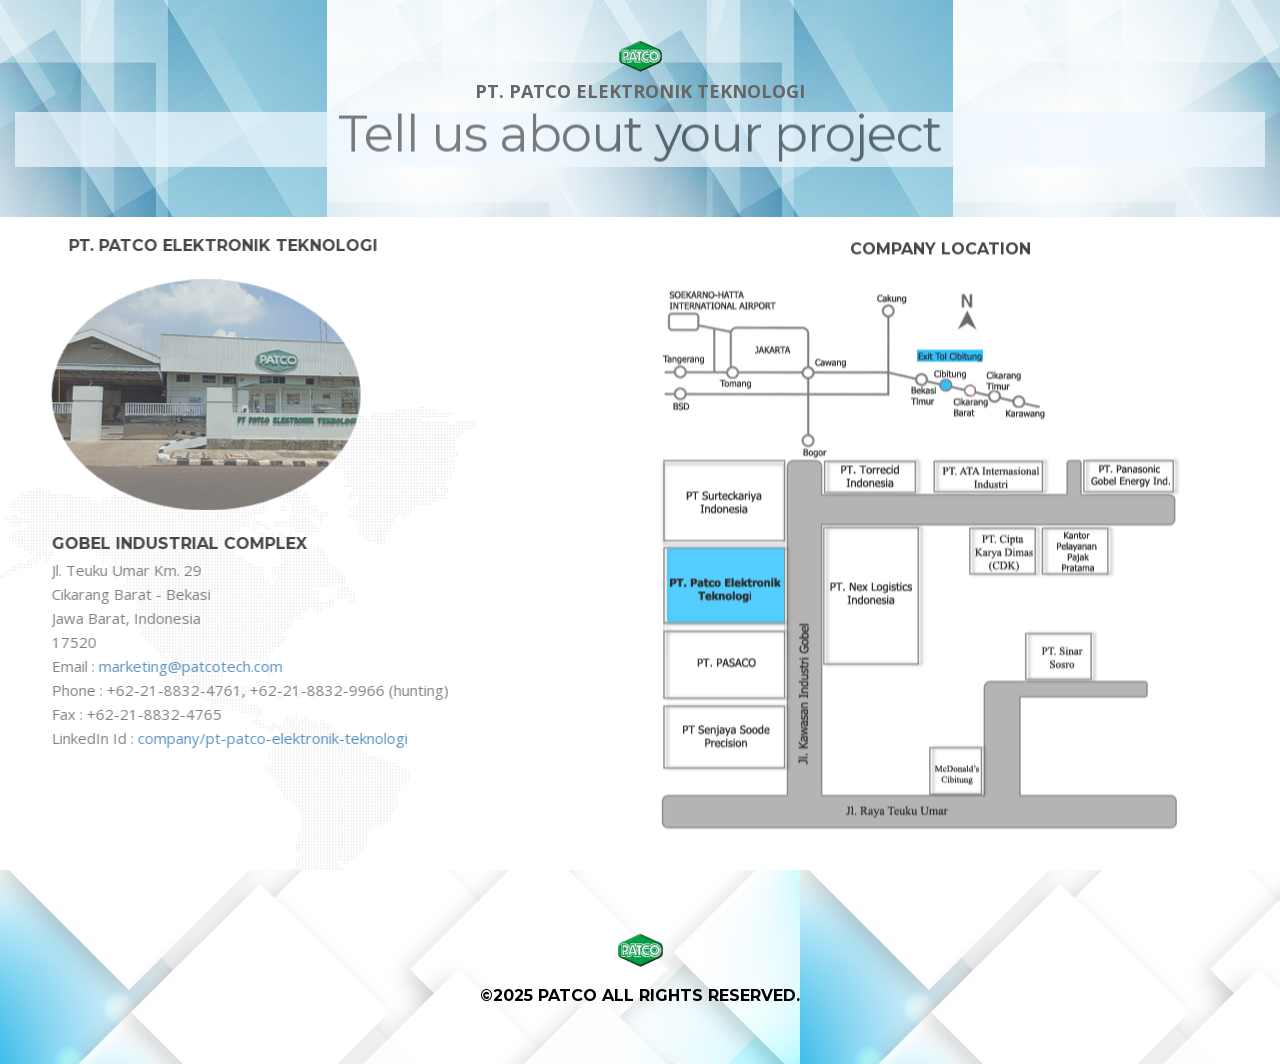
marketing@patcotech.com (189, 666)
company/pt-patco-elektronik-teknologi (271, 738)
